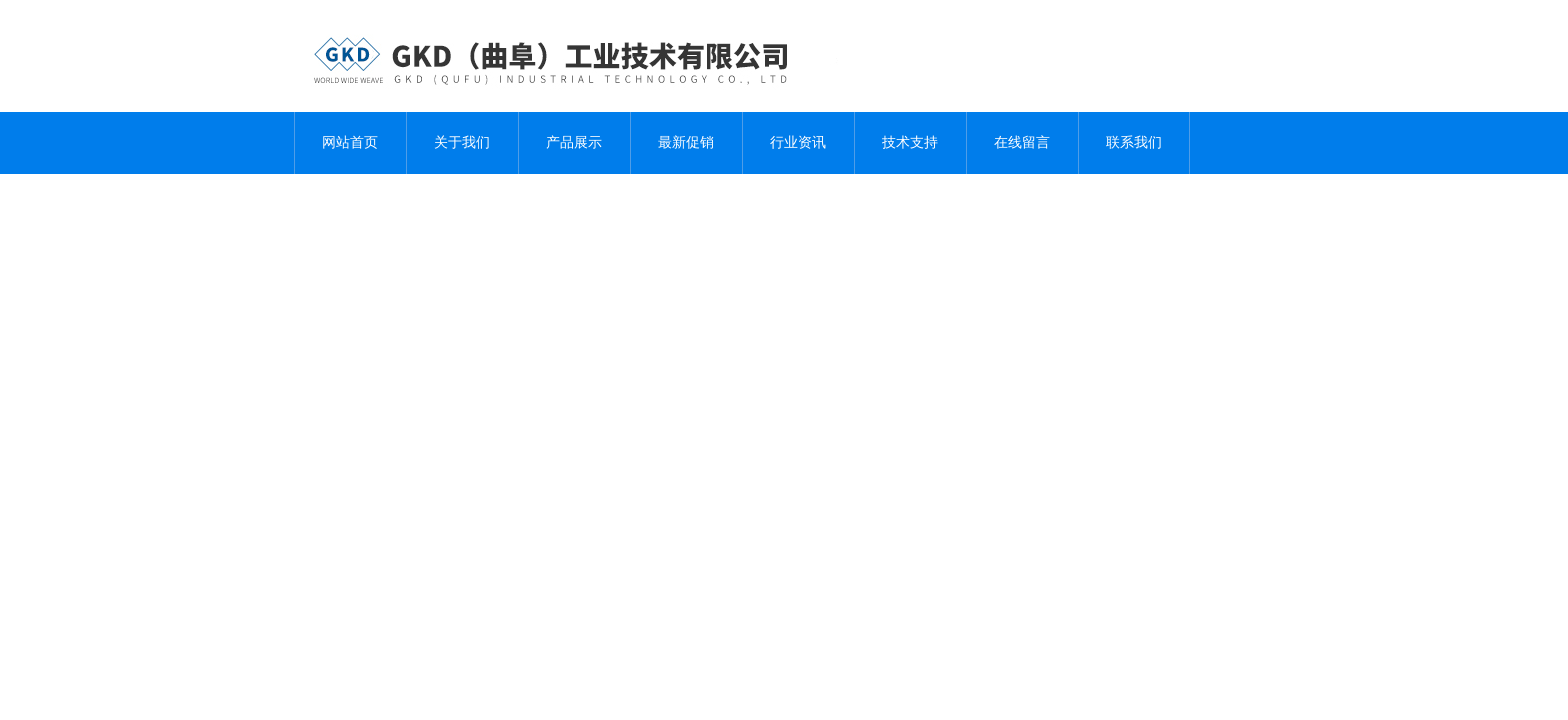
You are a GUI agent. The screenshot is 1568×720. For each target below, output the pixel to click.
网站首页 (350, 142)
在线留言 (1022, 142)
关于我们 (462, 142)
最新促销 (686, 142)
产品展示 (574, 142)
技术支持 (910, 142)
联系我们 (1134, 142)
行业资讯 (798, 142)
